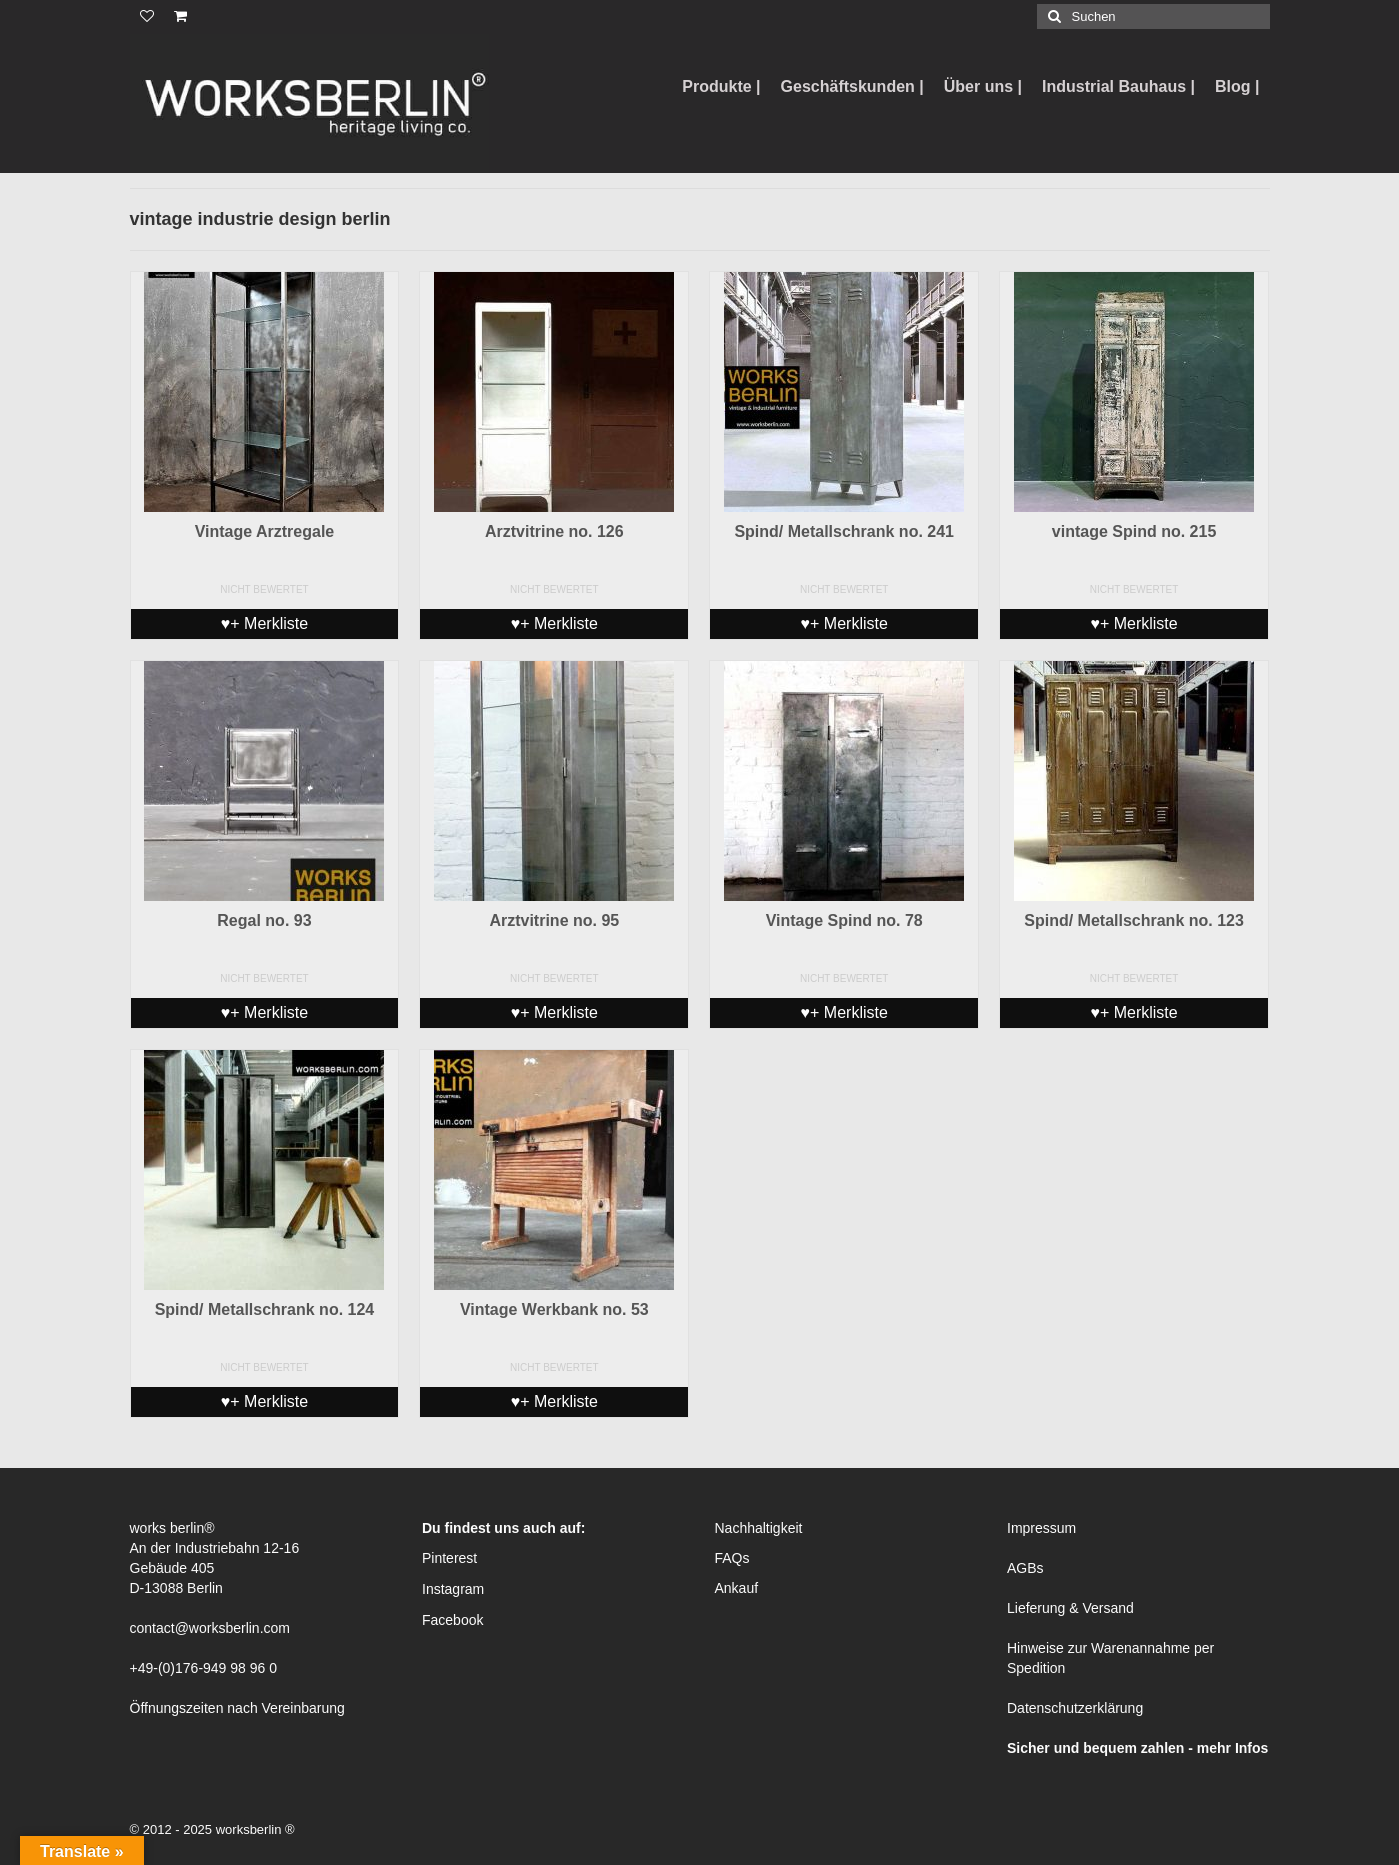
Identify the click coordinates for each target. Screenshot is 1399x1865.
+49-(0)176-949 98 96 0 (204, 1668)
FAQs (732, 1558)
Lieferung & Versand (1070, 1608)
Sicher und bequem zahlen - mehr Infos (1137, 1748)
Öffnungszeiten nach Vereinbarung (237, 1708)
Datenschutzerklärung (1075, 1708)
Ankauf (737, 1588)
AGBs (1025, 1568)
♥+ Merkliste (264, 623)
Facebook (452, 1620)
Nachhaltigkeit (759, 1528)
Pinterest (449, 1558)
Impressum (1041, 1528)
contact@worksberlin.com (210, 1628)
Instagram (453, 1589)
